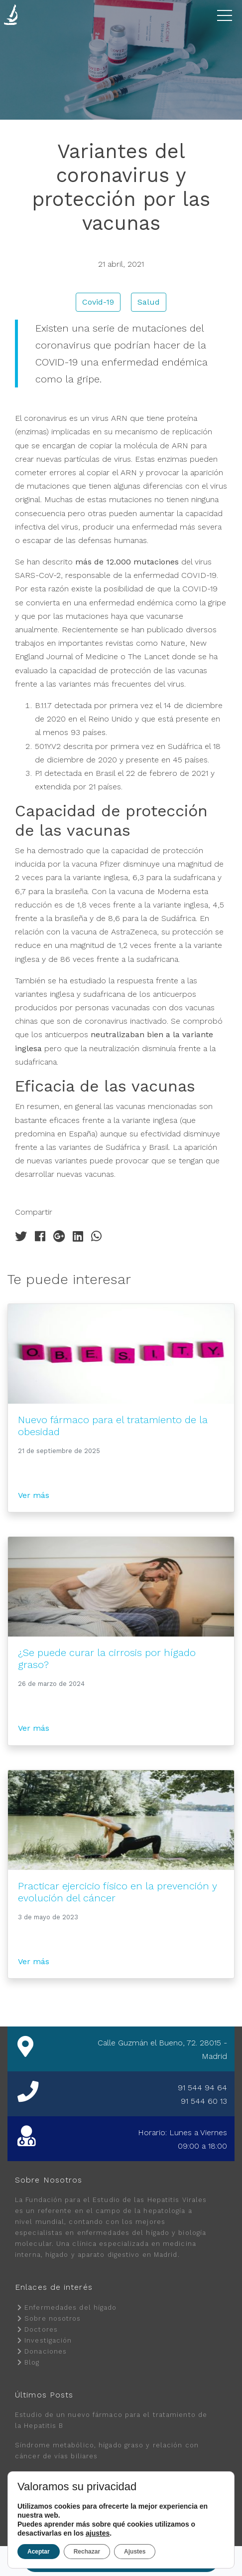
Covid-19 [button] (98, 302)
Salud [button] (148, 302)
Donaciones (45, 2351)
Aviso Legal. (178, 2526)
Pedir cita (122, 2561)
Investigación (48, 2340)
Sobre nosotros (52, 2318)
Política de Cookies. (134, 2526)
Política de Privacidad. (77, 2526)
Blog (31, 2362)
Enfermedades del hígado (70, 2307)
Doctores (41, 2329)
